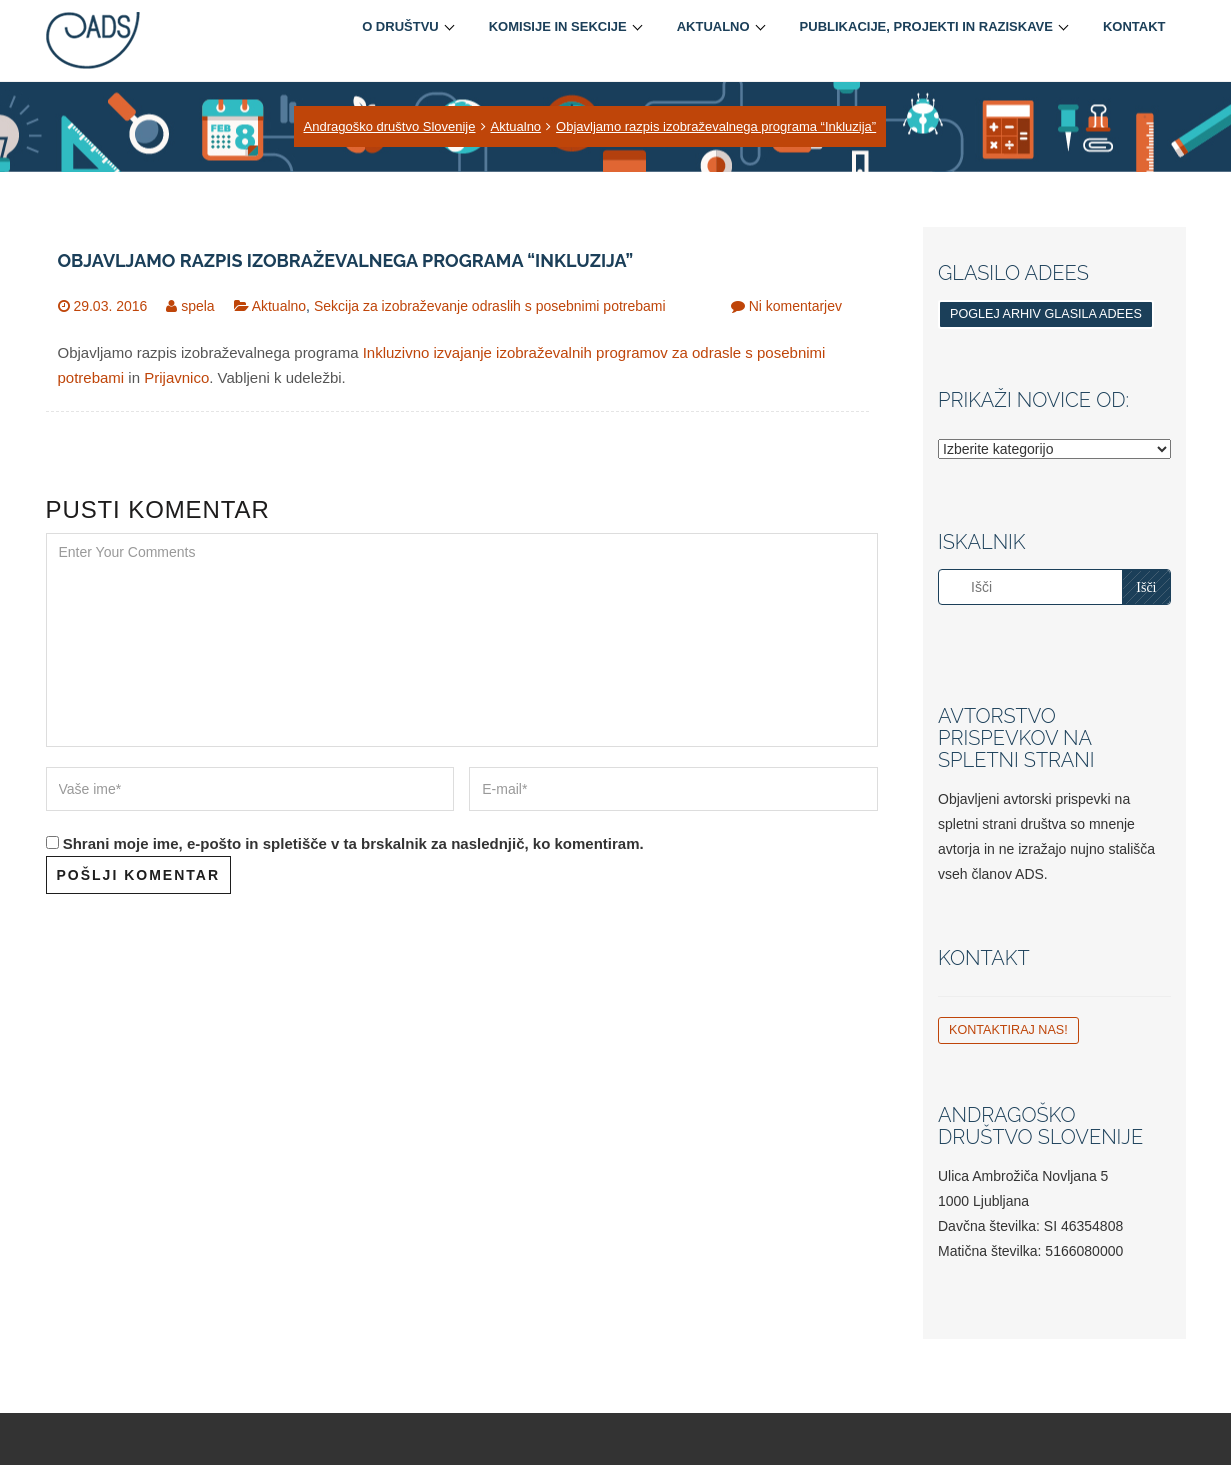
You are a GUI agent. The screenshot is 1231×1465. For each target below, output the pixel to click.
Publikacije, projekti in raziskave (926, 26)
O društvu (400, 26)
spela (197, 306)
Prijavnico (176, 377)
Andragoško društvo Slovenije (390, 126)
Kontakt (1134, 26)
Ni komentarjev (795, 306)
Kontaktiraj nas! (1008, 1030)
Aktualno (713, 26)
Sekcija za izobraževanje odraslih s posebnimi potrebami (490, 306)
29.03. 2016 (110, 306)
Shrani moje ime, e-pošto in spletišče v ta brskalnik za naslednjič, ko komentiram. (353, 843)
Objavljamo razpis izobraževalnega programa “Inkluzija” (716, 126)
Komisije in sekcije (558, 26)
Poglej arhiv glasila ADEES (1046, 314)
